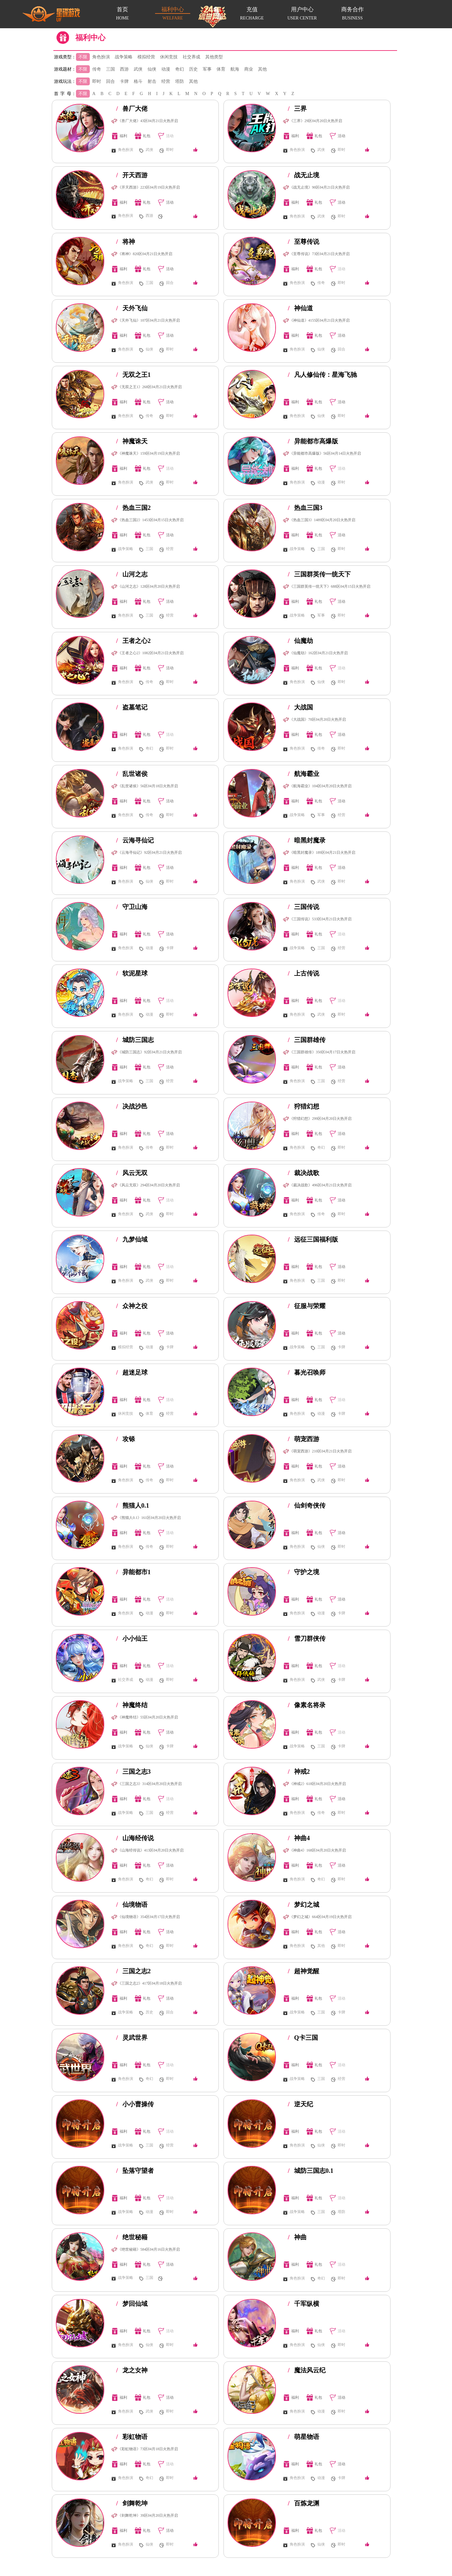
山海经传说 (135, 1838)
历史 (193, 69)
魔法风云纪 (307, 2370)
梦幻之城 (303, 1904)
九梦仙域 (132, 1239)
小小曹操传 (135, 2104)
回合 (110, 81)
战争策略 (123, 57)
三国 (110, 69)
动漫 (165, 69)
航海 (234, 69)
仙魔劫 (300, 640)
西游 (124, 69)
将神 (125, 241)
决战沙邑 (132, 1106)
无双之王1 (133, 374)
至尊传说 (303, 241)
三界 (297, 108)
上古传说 (303, 973)
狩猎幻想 (303, 1106)
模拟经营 (146, 57)
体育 (221, 69)
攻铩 (125, 1439)
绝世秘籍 (132, 2237)
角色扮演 (101, 57)
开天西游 (132, 175)
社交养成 (191, 57)
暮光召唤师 (307, 1372)
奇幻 (179, 69)
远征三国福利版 (313, 1239)
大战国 (300, 707)
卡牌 (124, 81)
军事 (207, 69)
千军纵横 (303, 2303)
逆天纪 (300, 2104)
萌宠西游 (303, 1439)
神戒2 (299, 1771)
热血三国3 (305, 507)
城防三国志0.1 (310, 2170)
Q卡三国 (303, 2037)
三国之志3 (133, 1771)
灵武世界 (132, 2037)
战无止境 (303, 175)
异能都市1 (133, 1572)
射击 (152, 81)
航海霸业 (303, 774)
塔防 (179, 81)
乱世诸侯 (132, 774)
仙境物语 (132, 1904)
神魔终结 (132, 1705)
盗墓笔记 (132, 707)
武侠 (138, 69)
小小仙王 (132, 1638)
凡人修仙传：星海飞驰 (322, 374)
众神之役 (132, 1306)
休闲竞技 (169, 57)
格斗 (138, 81)
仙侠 (152, 69)
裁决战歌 (303, 1173)
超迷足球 (132, 1372)
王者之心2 (133, 640)
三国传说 (303, 907)
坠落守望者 (135, 2170)
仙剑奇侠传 (307, 1505)
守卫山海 (132, 907)
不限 (82, 57)
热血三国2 (133, 507)
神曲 (297, 2237)
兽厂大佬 (132, 108)
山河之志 (132, 574)
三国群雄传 (307, 1040)
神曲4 (299, 1838)
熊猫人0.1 (132, 1505)
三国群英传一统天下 (319, 574)
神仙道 (300, 308)
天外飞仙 (132, 308)
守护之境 (303, 1572)
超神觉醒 (303, 1971)
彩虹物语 (132, 2436)
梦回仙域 (132, 2303)
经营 (165, 81)
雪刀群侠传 (307, 1638)
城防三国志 (135, 1040)
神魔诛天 (132, 441)
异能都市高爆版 (313, 441)
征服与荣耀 (307, 1306)
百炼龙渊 (303, 2503)
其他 (262, 69)
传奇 (96, 69)
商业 (248, 69)
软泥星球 (132, 973)
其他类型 (214, 57)
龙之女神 (132, 2370)
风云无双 (132, 1173)
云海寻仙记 (135, 840)
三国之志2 (133, 1971)
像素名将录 (307, 1705)
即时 (96, 81)
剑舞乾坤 (132, 2503)
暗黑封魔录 (307, 840)
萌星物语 (303, 2436)
